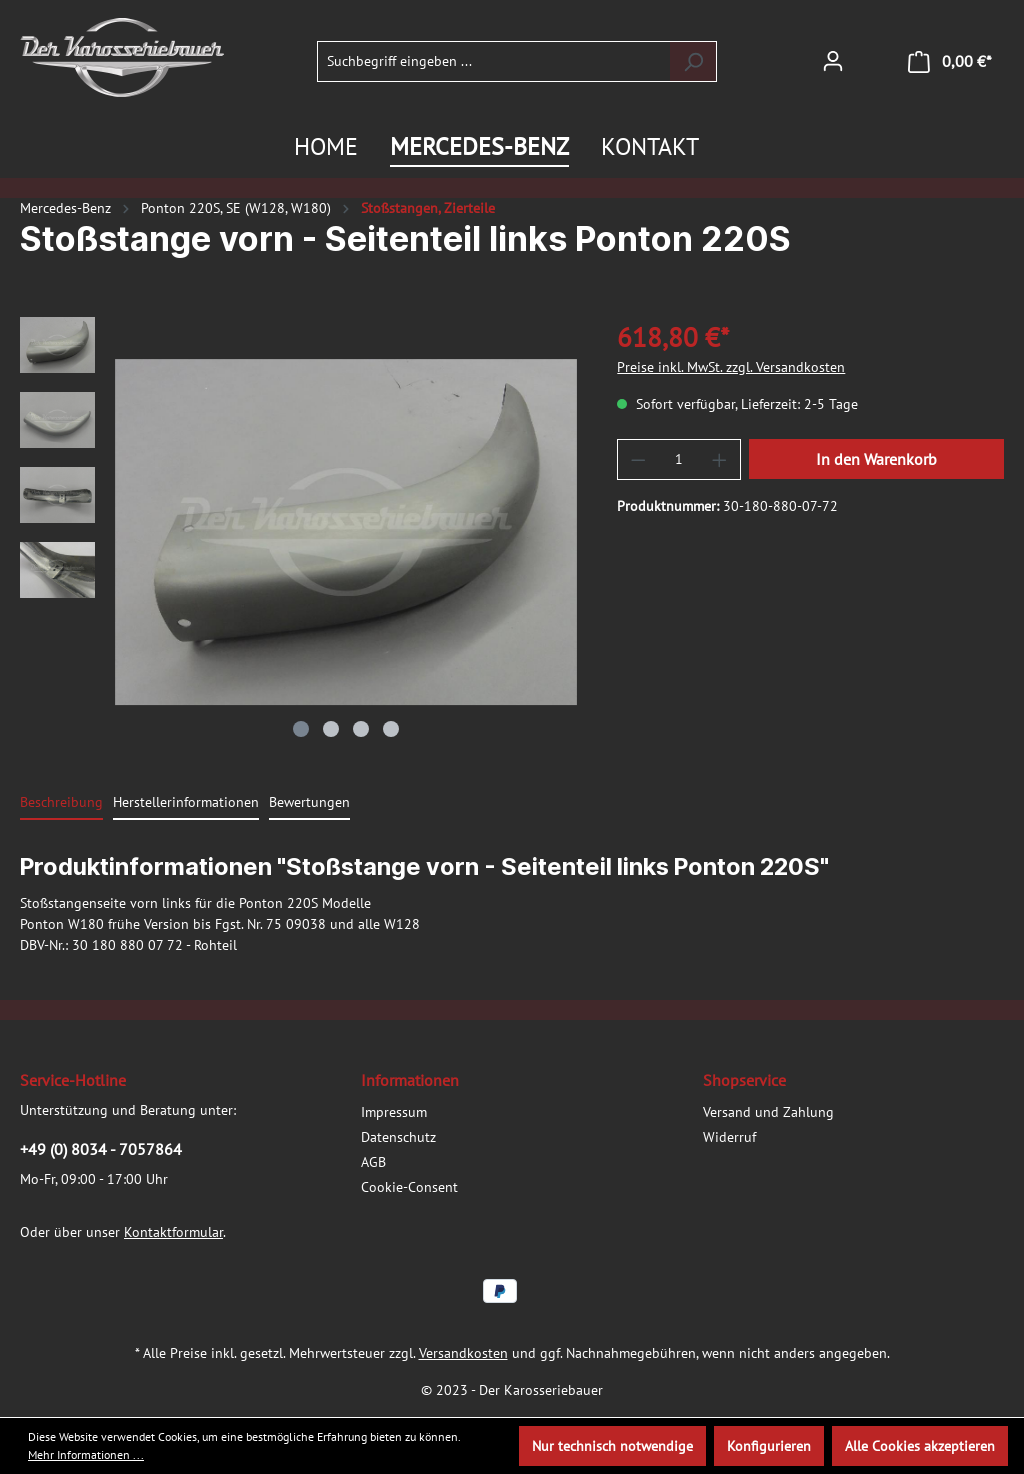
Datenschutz (398, 1137)
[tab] (61, 803)
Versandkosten (463, 1353)
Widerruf (729, 1137)
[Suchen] (693, 61)
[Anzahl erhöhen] (720, 459)
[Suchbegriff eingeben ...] (494, 61)
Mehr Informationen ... (86, 1454)
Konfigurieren (769, 1446)
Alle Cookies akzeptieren (920, 1446)
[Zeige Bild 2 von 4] (331, 729)
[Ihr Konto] (833, 61)
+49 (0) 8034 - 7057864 (101, 1149)
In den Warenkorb (876, 459)
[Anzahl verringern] (638, 459)
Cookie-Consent (409, 1187)
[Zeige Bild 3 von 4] (361, 729)
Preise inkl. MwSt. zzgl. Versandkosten (731, 367)
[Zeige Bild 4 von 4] (391, 729)
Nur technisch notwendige (612, 1446)
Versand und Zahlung (768, 1112)
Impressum (394, 1112)
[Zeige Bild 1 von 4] (301, 729)
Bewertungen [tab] (309, 802)
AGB (373, 1162)
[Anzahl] (679, 459)
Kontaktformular (173, 1232)
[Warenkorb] (950, 61)
